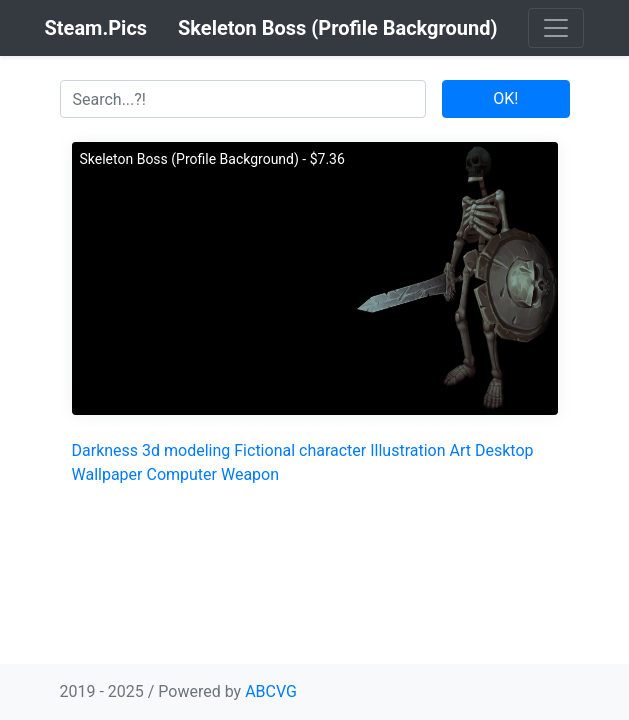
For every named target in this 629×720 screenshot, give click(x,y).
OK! (505, 98)
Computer (181, 474)
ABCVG (271, 691)
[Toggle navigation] (556, 28)
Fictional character (300, 450)
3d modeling (186, 450)
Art (460, 450)
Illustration (407, 450)
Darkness (105, 450)
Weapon (250, 474)
